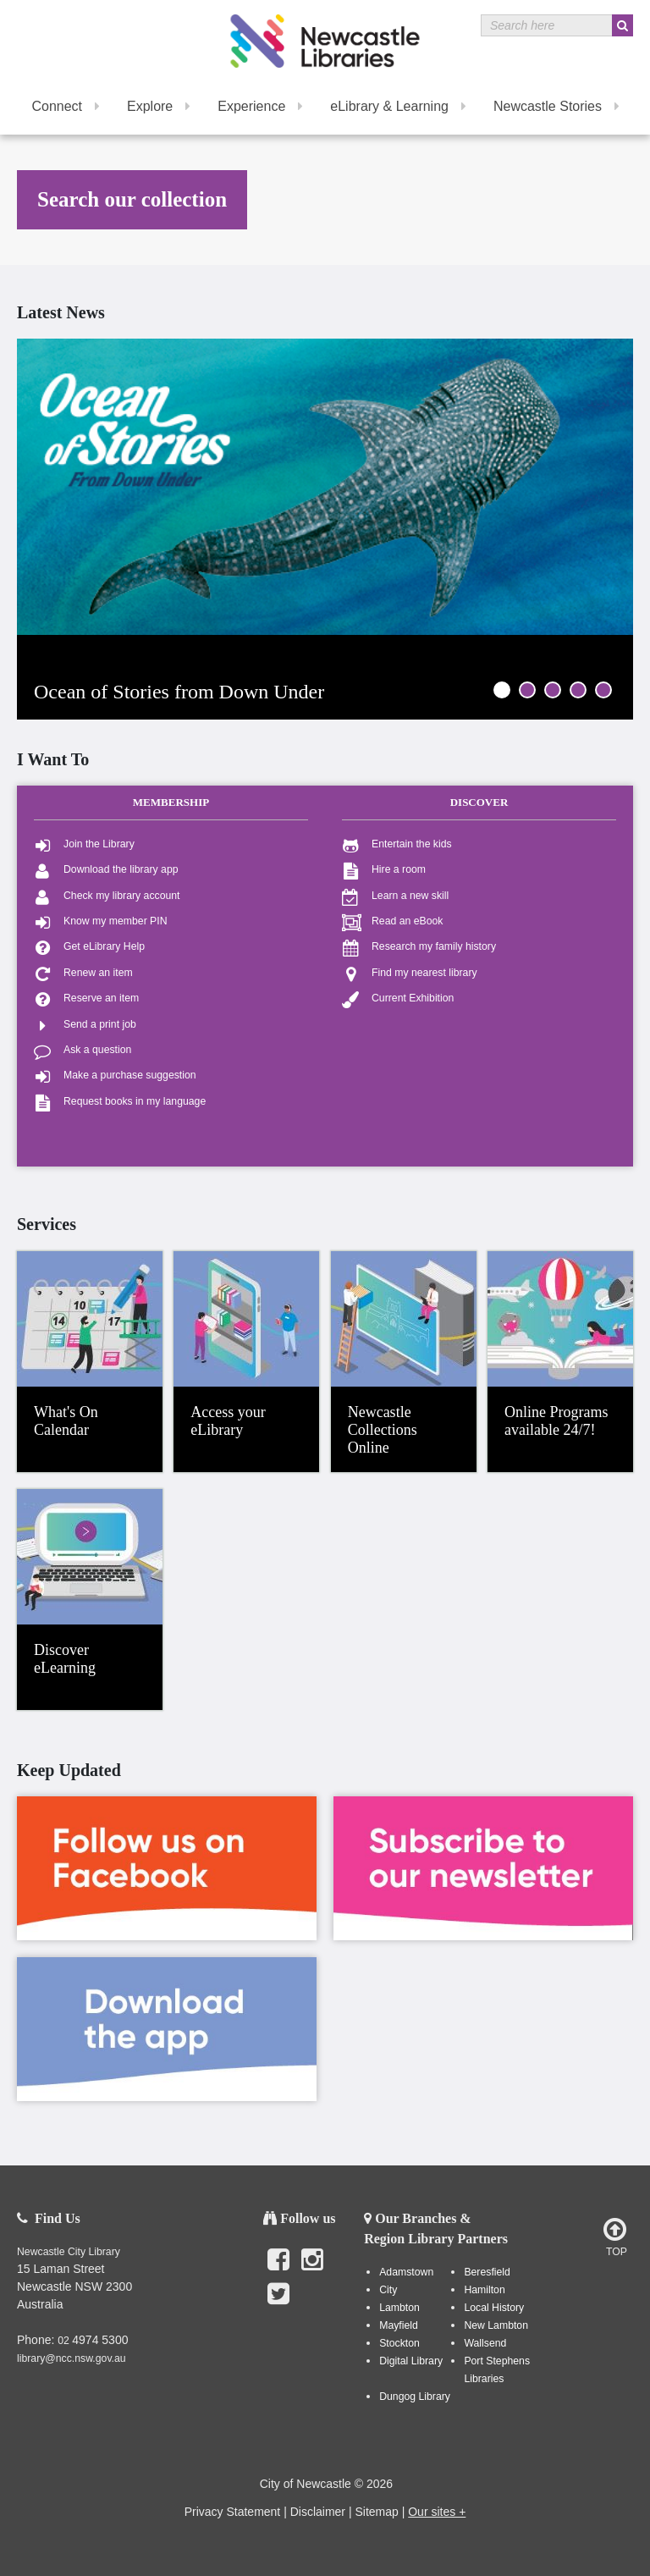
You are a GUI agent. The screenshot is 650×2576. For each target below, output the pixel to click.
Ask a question (82, 1050)
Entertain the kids (397, 844)
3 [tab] (552, 689)
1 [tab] (501, 689)
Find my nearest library (409, 973)
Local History (494, 2308)
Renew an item (83, 973)
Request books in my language (120, 1102)
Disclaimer (317, 2511)
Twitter (278, 2302)
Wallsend (485, 2343)
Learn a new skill (395, 896)
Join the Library (84, 844)
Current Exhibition (398, 998)
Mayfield (398, 2325)
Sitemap (376, 2511)
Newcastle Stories (556, 106)
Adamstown (406, 2272)
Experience (260, 106)
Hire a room (384, 870)
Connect (65, 106)
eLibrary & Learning (398, 106)
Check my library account (107, 896)
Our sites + (436, 2511)
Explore (158, 106)
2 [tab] (527, 689)
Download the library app (106, 870)
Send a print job (85, 1025)
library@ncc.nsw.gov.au (71, 2358)
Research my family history (419, 947)
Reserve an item (86, 998)
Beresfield (487, 2272)
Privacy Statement (233, 2511)
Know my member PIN (101, 921)
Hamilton (484, 2290)
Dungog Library (414, 2396)
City (388, 2290)
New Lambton (496, 2325)
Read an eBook (392, 921)
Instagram (312, 2268)
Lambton (399, 2308)
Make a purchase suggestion (115, 1075)
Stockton (399, 2343)
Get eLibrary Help (89, 947)
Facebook (278, 2268)
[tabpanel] (325, 487)
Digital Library (411, 2361)
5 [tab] (603, 689)
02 (65, 2341)
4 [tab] (578, 689)
